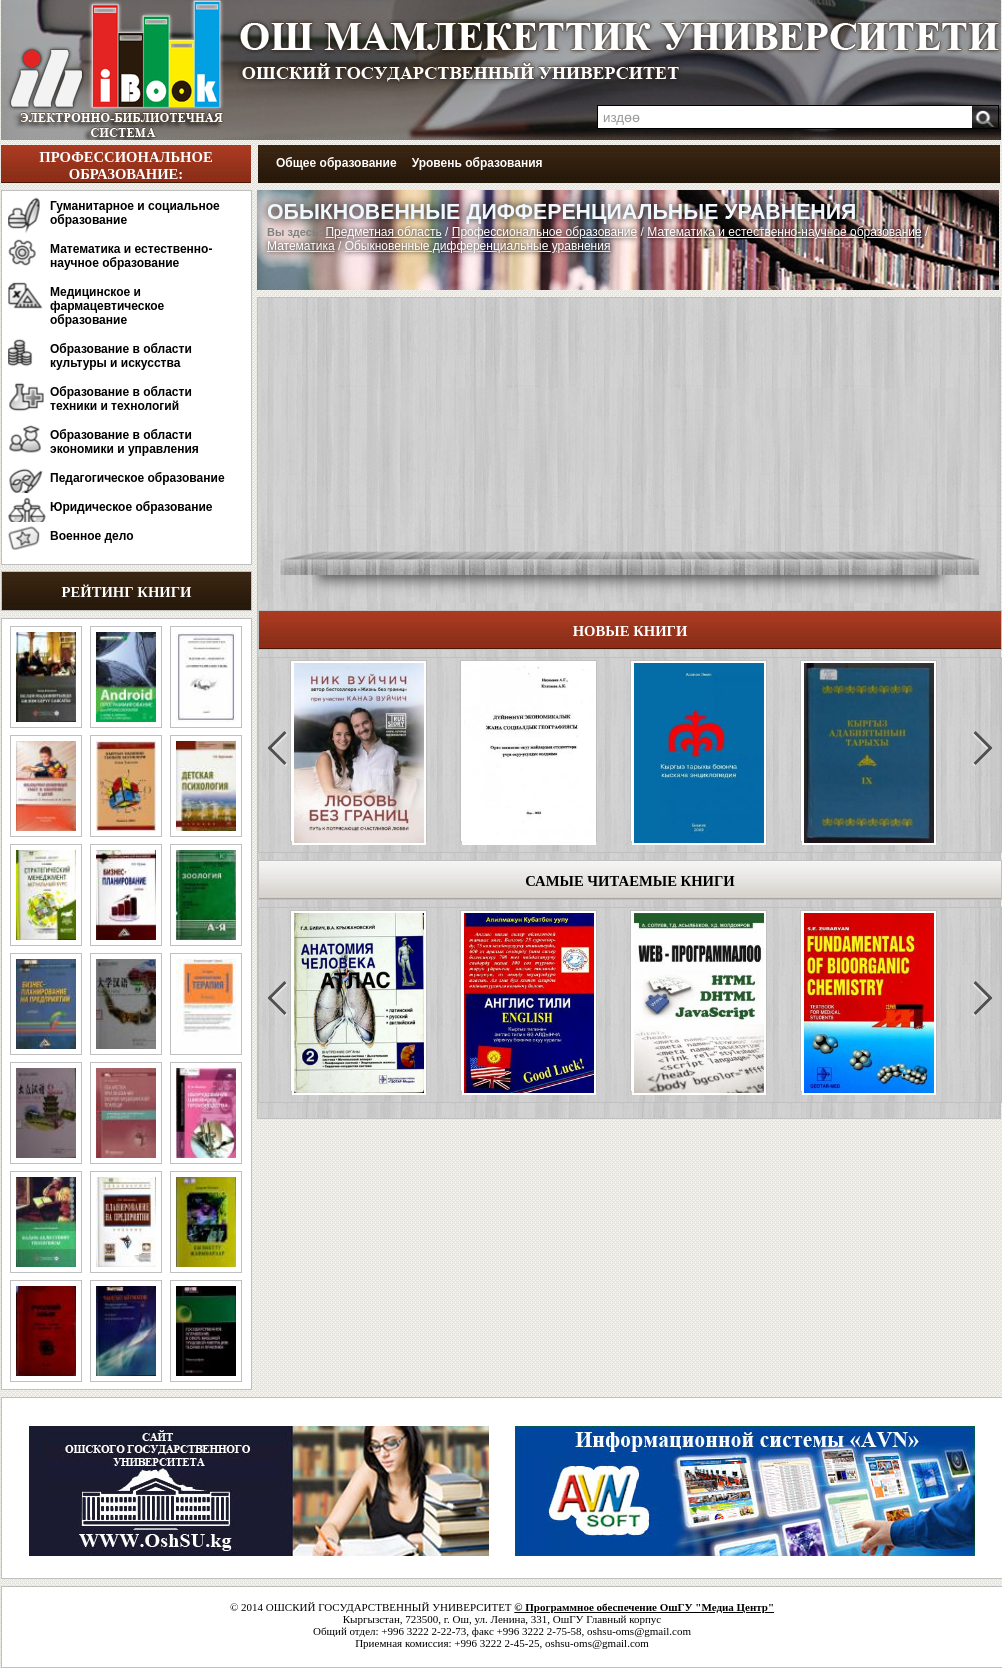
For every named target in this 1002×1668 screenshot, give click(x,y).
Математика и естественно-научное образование (131, 256)
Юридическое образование (131, 507)
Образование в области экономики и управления (124, 442)
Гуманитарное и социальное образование (135, 213)
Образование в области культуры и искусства (121, 356)
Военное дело (92, 536)
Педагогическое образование (137, 478)
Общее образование (336, 163)
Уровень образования (477, 163)
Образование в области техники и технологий (121, 399)
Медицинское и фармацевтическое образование (107, 306)
